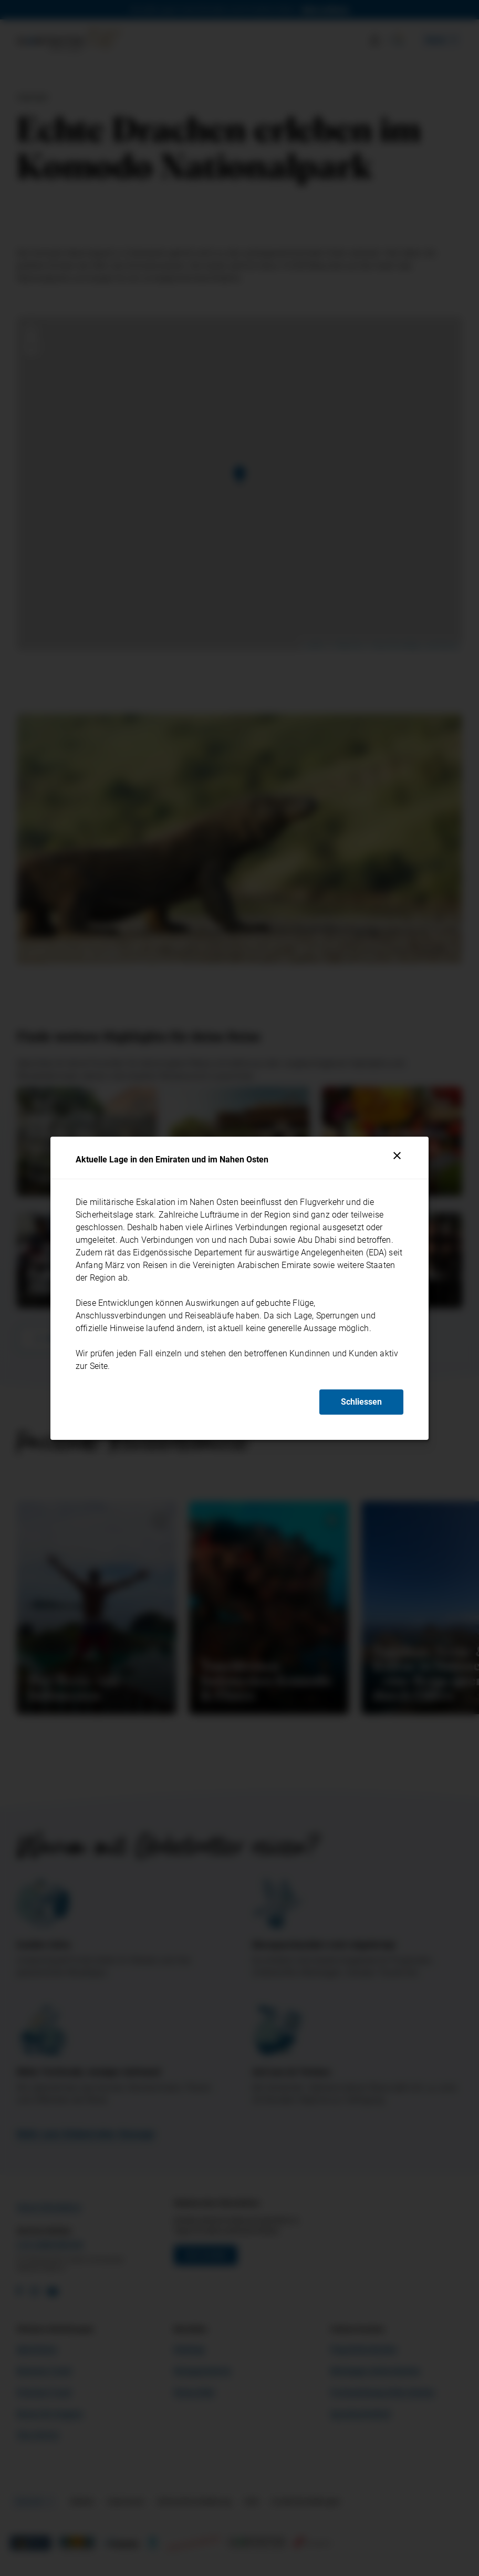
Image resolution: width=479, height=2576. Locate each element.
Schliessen (361, 1402)
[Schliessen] (397, 1155)
